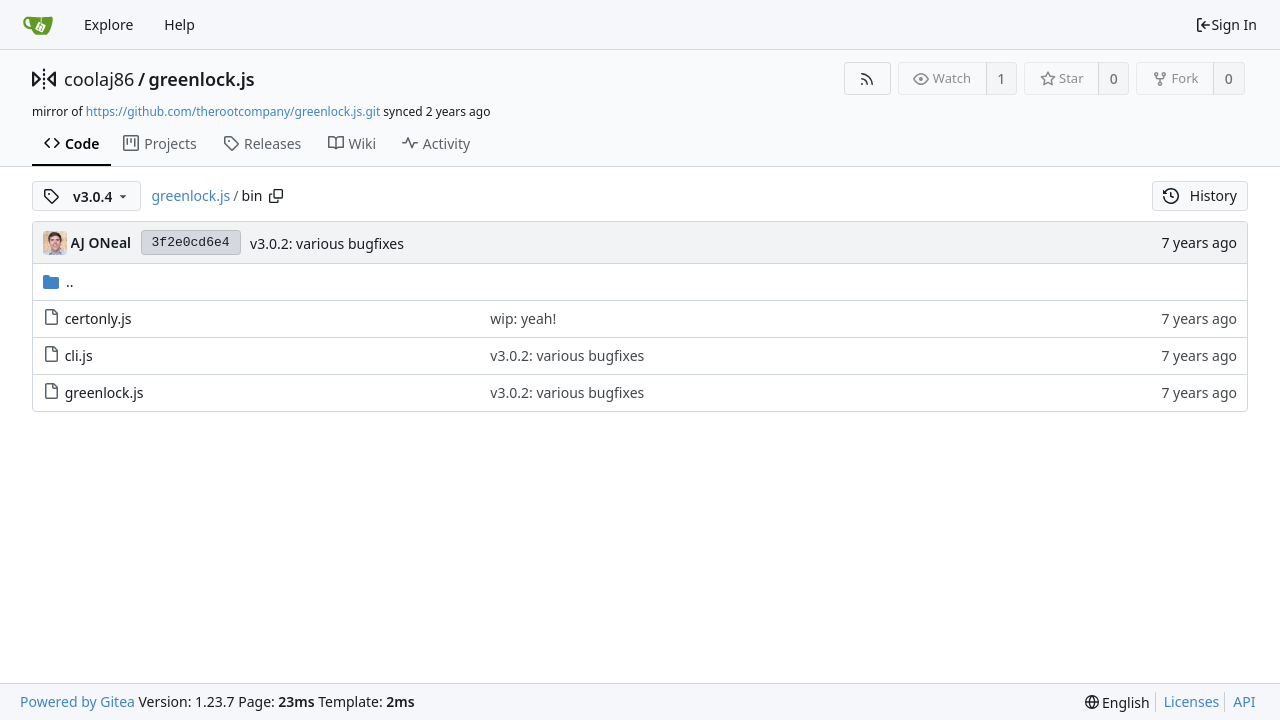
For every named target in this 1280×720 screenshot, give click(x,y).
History (1200, 195)
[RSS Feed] (867, 78)
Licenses (1192, 701)
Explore (108, 24)
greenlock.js (202, 79)
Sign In (1226, 24)
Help (179, 24)
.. (58, 281)
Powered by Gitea (77, 701)
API (1244, 701)
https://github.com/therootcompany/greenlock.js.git (233, 111)
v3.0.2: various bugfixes (327, 243)
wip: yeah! (523, 318)
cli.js (79, 355)
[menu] (1117, 702)
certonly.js (98, 318)
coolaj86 (99, 79)
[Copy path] (276, 196)
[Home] (38, 25)
